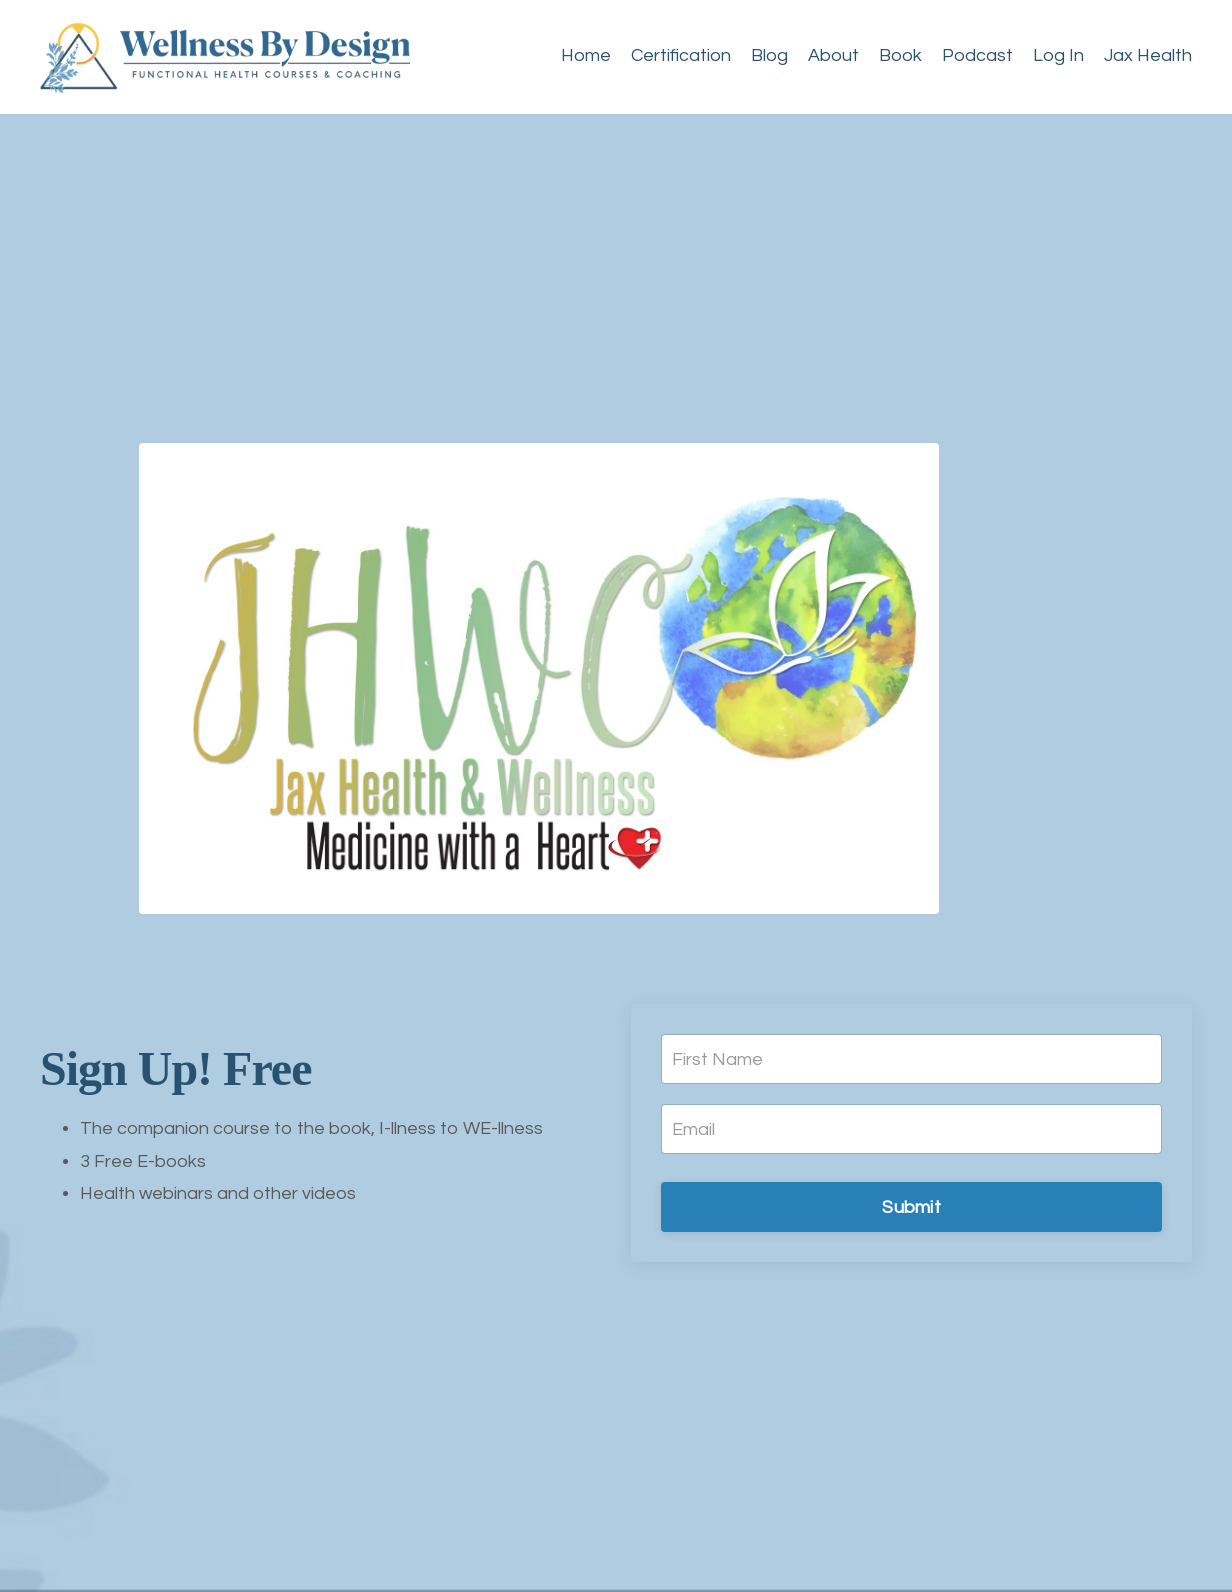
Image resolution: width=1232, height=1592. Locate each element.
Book (900, 55)
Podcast (977, 55)
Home (586, 55)
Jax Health (1148, 55)
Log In (1058, 55)
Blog (769, 55)
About (833, 55)
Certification (681, 55)
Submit (911, 1207)
